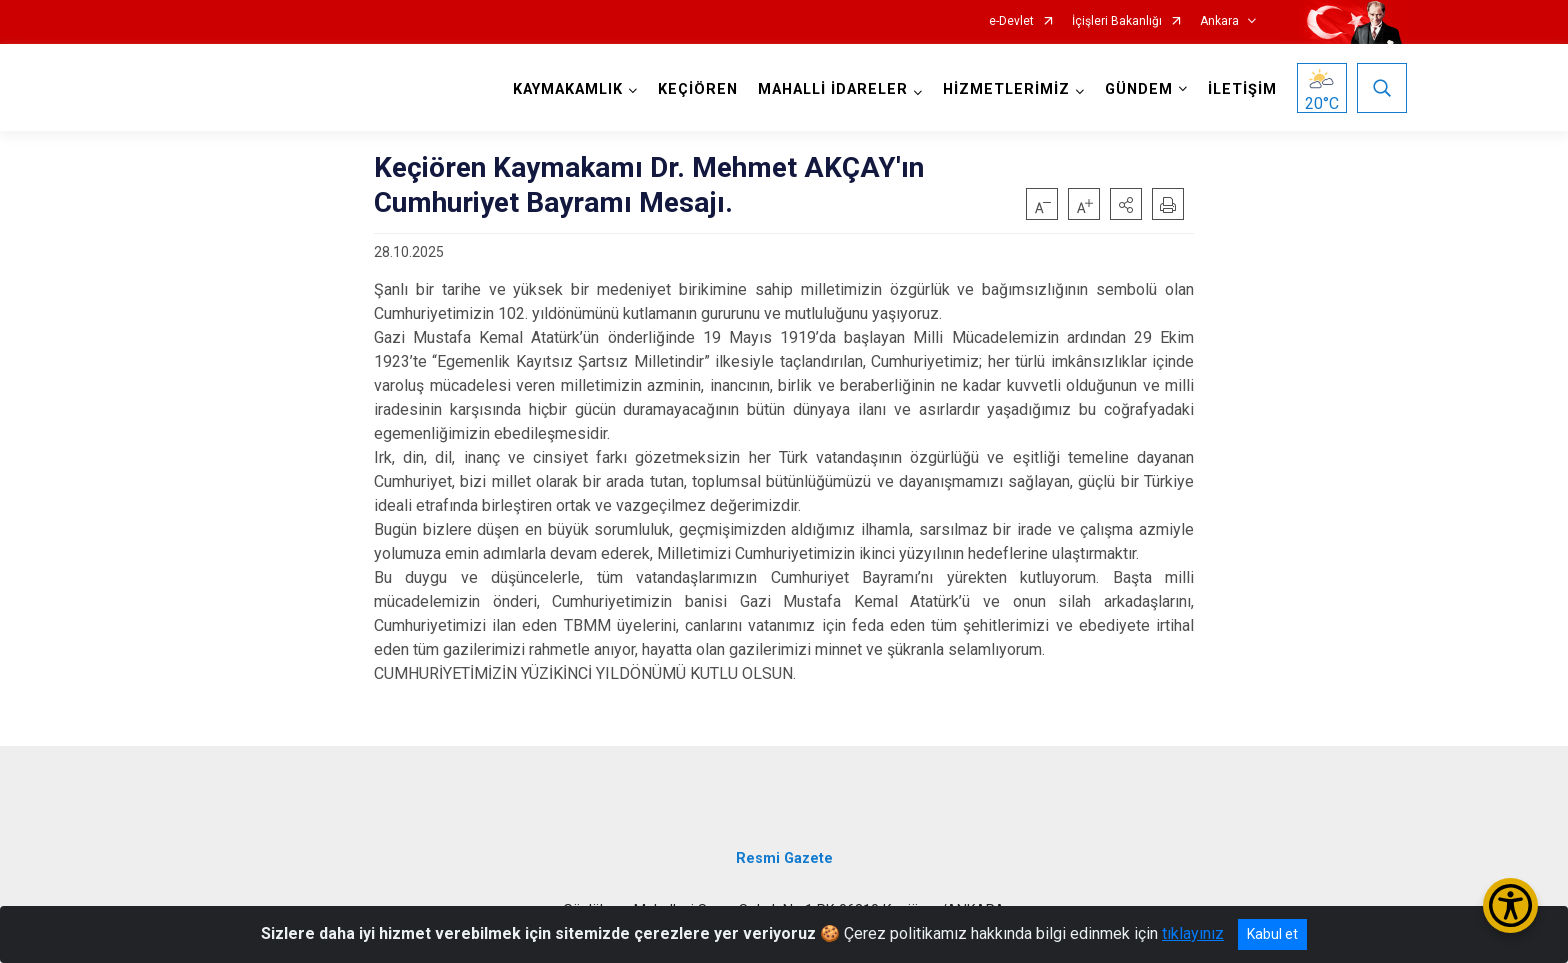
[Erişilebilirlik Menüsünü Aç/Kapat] (1510, 905)
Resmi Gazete (784, 858)
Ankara (1219, 21)
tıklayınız (1193, 933)
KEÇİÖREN (698, 89)
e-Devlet (1011, 21)
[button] (1126, 204)
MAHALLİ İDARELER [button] (833, 89)
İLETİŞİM (1242, 89)
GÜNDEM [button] (1139, 89)
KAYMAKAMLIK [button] (568, 89)
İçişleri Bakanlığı (1117, 21)
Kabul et (1272, 934)
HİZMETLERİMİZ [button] (1006, 89)
